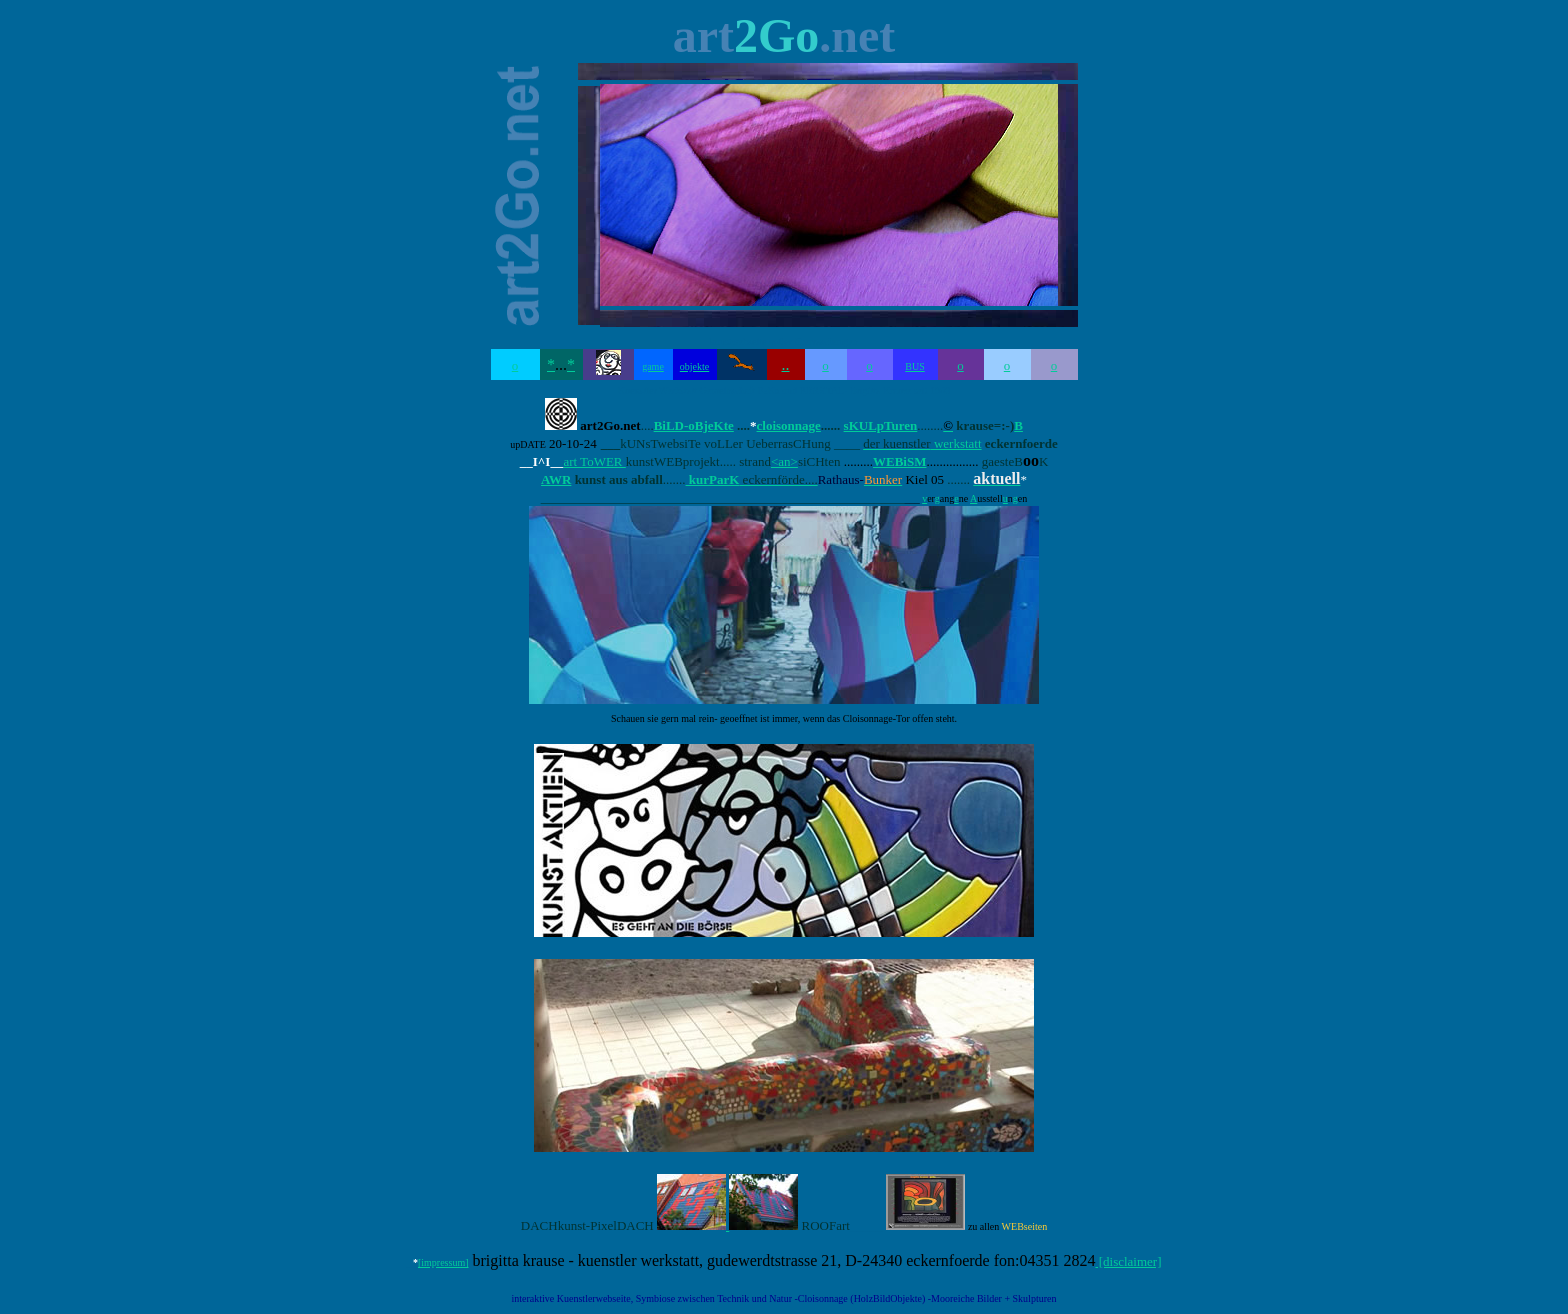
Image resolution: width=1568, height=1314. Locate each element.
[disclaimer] (1128, 1261)
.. (786, 364)
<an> (784, 461)
